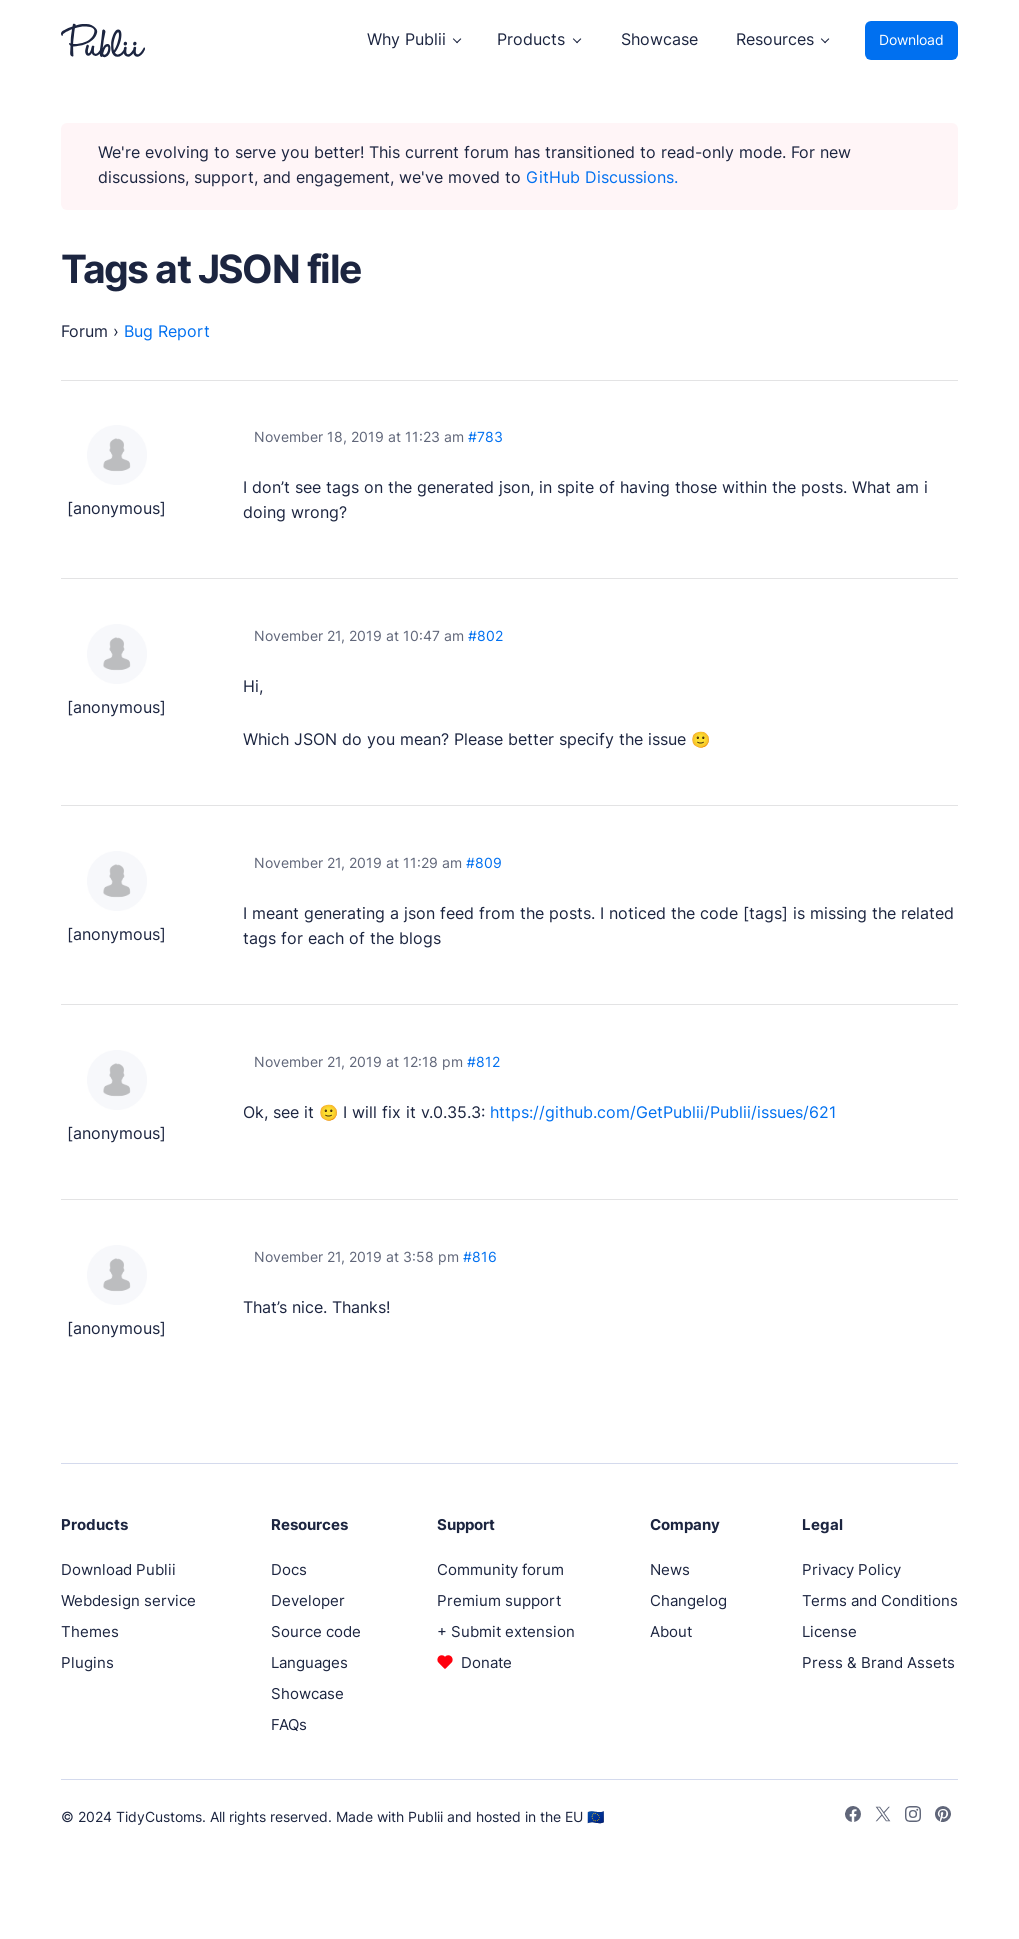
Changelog (688, 1600)
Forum (84, 331)
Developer (308, 1600)
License (829, 1631)
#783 (485, 437)
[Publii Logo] (103, 40)
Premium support (499, 1600)
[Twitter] (883, 1817)
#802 (485, 636)
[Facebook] (853, 1817)
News (670, 1569)
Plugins (87, 1662)
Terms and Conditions (880, 1600)
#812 (483, 1062)
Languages (309, 1662)
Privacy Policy (851, 1569)
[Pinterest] (943, 1817)
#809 (484, 863)
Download (911, 40)
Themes (90, 1631)
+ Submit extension (506, 1631)
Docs (289, 1569)
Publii (425, 1816)
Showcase (659, 39)
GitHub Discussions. (602, 177)
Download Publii (118, 1569)
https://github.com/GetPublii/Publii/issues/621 (663, 1112)
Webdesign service (128, 1600)
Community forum (500, 1569)
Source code (316, 1631)
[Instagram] (913, 1817)
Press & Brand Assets (878, 1662)
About (671, 1631)
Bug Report (167, 331)
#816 (480, 1257)
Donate (486, 1662)
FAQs (289, 1724)
